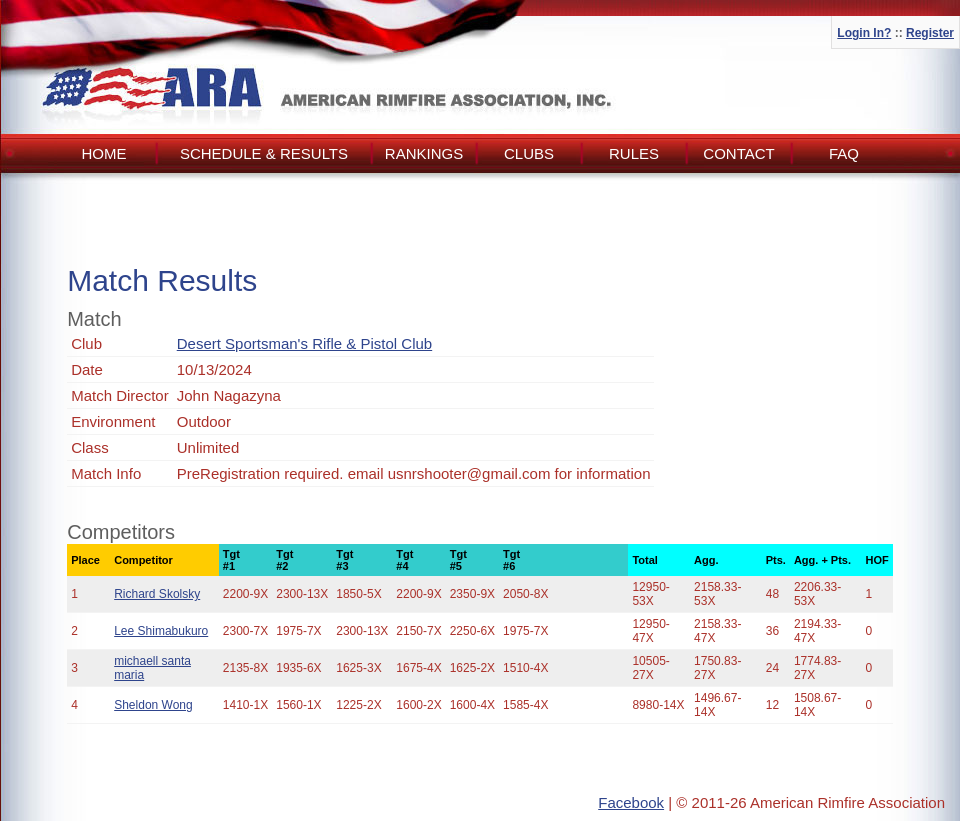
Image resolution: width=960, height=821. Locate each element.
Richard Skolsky (157, 594)
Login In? (864, 33)
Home (104, 153)
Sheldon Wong (153, 705)
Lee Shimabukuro (161, 631)
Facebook (631, 802)
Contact (738, 153)
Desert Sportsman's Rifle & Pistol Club (304, 343)
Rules (634, 153)
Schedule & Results (264, 153)
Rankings (424, 153)
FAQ (844, 153)
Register (930, 33)
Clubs (529, 153)
